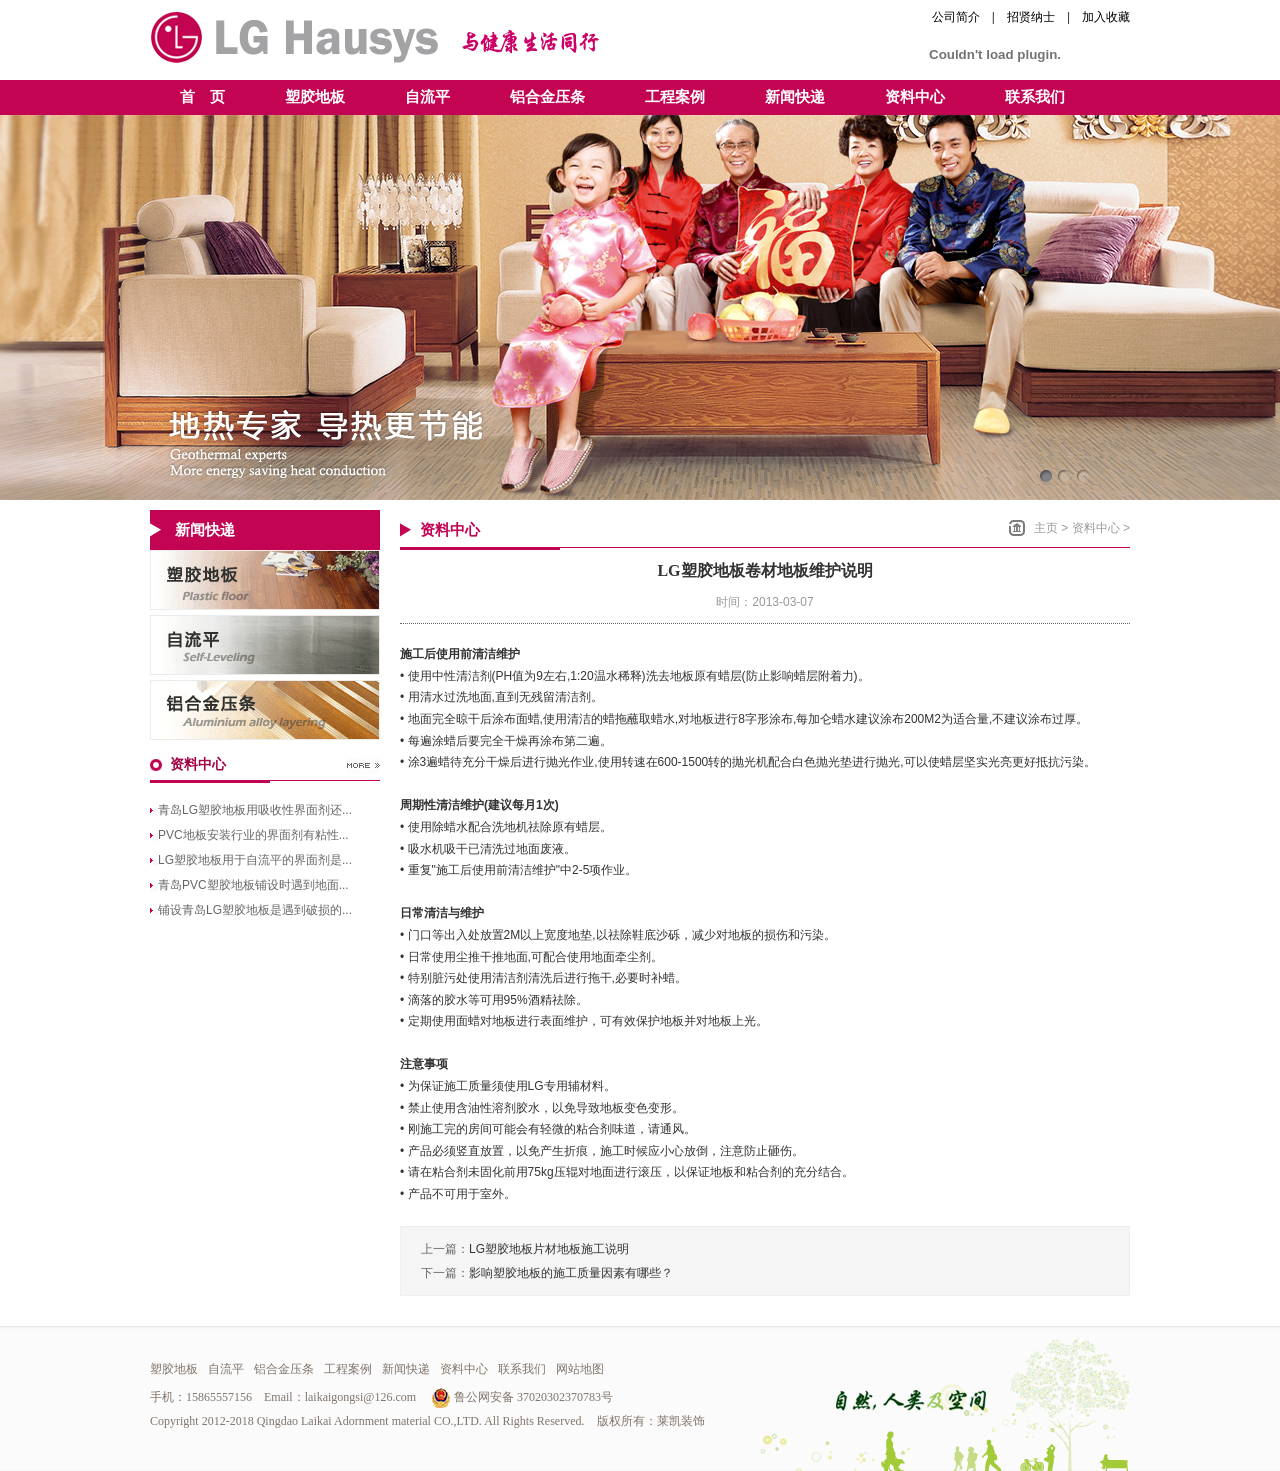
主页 (1046, 528)
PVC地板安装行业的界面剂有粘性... (253, 835)
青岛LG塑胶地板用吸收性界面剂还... (255, 810)
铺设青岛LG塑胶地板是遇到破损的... (255, 910)
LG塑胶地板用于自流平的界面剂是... (255, 860)
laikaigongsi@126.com (360, 1397)
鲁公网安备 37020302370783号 (522, 1397)
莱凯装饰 (681, 1421)
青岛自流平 (265, 645)
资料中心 (1096, 528)
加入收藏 (1106, 17)
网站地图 (580, 1369)
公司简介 (956, 17)
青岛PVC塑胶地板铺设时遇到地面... (253, 885)
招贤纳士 (1031, 17)
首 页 (202, 97)
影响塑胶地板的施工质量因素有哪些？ (571, 1273)
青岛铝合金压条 (265, 710)
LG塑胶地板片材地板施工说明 (549, 1249)
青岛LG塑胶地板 (265, 580)
